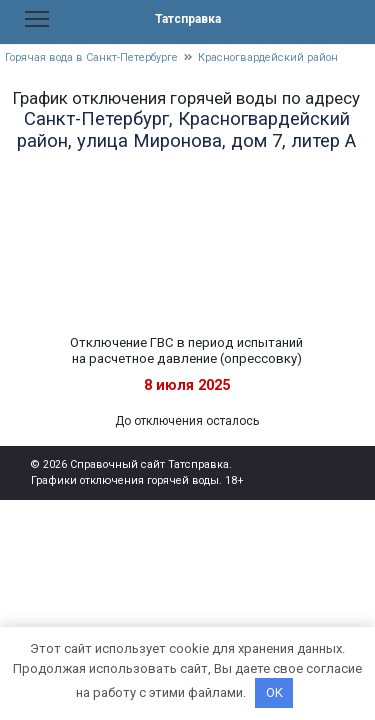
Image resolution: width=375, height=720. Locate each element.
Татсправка (188, 19)
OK (274, 692)
